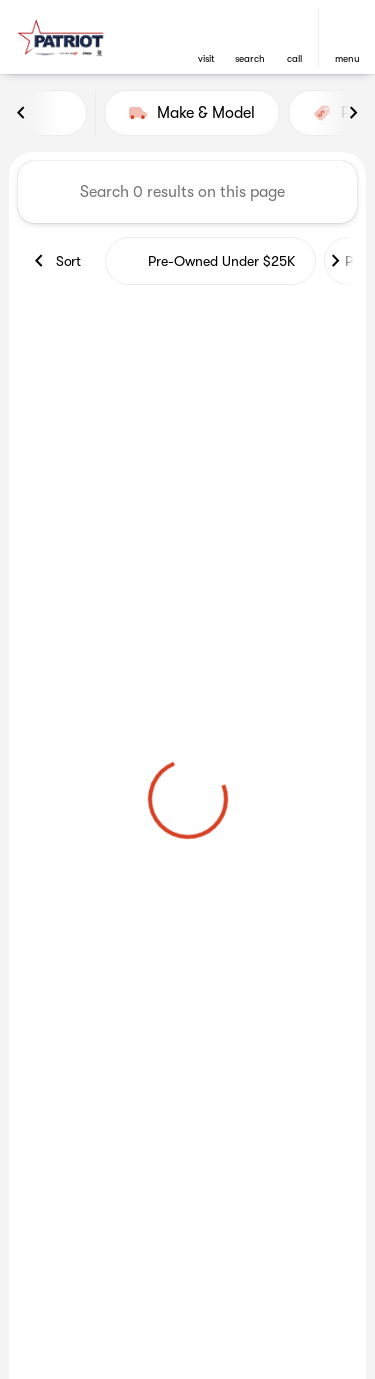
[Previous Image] (22, 113)
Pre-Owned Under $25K (210, 261)
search (250, 58)
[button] (206, 37)
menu (347, 58)
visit (206, 58)
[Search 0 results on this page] (187, 192)
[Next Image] (353, 113)
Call (294, 58)
